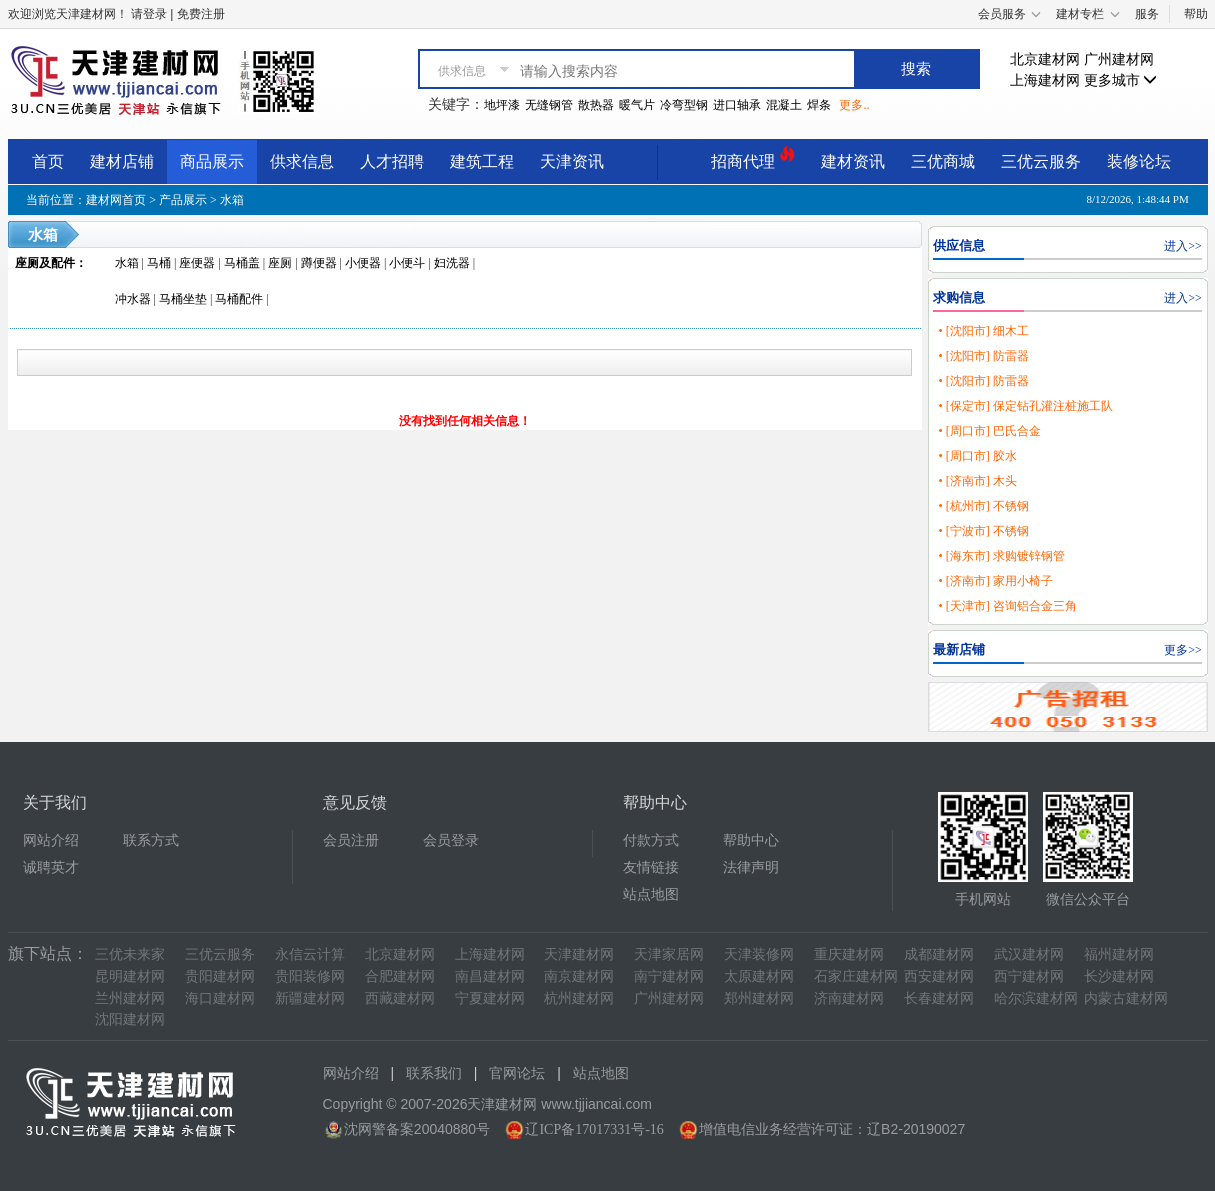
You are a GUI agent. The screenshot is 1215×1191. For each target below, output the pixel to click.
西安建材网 (939, 976)
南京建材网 (579, 976)
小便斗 (407, 263)
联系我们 (434, 1073)
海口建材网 (220, 998)
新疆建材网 (310, 998)
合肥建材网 (400, 976)
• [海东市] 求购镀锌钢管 (1001, 556)
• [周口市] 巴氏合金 (989, 431)
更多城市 (1121, 80)
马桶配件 (239, 299)
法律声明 (751, 867)
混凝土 (784, 105)
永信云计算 (310, 954)
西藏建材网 (400, 998)
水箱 (232, 200)
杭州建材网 (579, 998)
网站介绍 (51, 840)
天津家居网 (669, 954)
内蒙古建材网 (1126, 998)
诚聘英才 (51, 867)
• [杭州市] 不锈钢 (983, 506)
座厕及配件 (45, 263)
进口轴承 (737, 105)
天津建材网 (579, 954)
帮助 (1196, 14)
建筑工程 (482, 161)
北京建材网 (1045, 59)
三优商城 (943, 161)
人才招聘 (392, 161)
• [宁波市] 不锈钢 (983, 531)
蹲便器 (319, 263)
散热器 (596, 105)
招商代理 (753, 158)
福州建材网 (1119, 954)
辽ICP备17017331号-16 (594, 1129)
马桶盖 (242, 263)
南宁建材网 (669, 976)
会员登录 (451, 840)
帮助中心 (751, 840)
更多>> (1183, 650)
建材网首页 (116, 200)
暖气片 (637, 105)
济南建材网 (849, 998)
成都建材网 (939, 954)
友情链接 (651, 867)
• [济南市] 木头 (977, 481)
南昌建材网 (490, 976)
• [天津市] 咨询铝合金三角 (1007, 606)
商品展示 (212, 161)
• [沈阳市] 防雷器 (983, 356)
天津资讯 (572, 161)
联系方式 (151, 840)
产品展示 (183, 200)
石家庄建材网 (856, 976)
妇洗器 (452, 263)
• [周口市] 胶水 (977, 456)
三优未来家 (130, 954)
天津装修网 (759, 954)
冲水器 (133, 299)
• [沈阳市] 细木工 (983, 331)
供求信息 (302, 161)
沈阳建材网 (130, 1019)
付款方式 (651, 840)
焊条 (819, 105)
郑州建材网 (759, 998)
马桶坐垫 (183, 299)
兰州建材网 (130, 998)
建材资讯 (853, 161)
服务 (1147, 14)
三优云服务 (1041, 161)
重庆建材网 (849, 954)
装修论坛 (1139, 161)
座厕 (280, 263)
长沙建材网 (1119, 976)
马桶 (159, 263)
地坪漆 (502, 105)
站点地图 (651, 894)
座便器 (197, 263)
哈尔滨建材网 (1036, 998)
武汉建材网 (1029, 954)
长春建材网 (939, 998)
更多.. (854, 105)
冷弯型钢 (684, 105)
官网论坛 (517, 1073)
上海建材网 (1045, 80)
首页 (48, 161)
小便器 (363, 263)
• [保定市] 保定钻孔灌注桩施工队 (1025, 406)
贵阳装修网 (310, 976)
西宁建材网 (1029, 976)
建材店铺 (122, 161)
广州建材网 (1119, 59)
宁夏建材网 (490, 998)
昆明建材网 (130, 976)
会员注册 (351, 840)
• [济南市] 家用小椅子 (995, 581)
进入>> (1183, 246)
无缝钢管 (549, 105)
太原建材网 (759, 976)
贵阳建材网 (220, 976)
